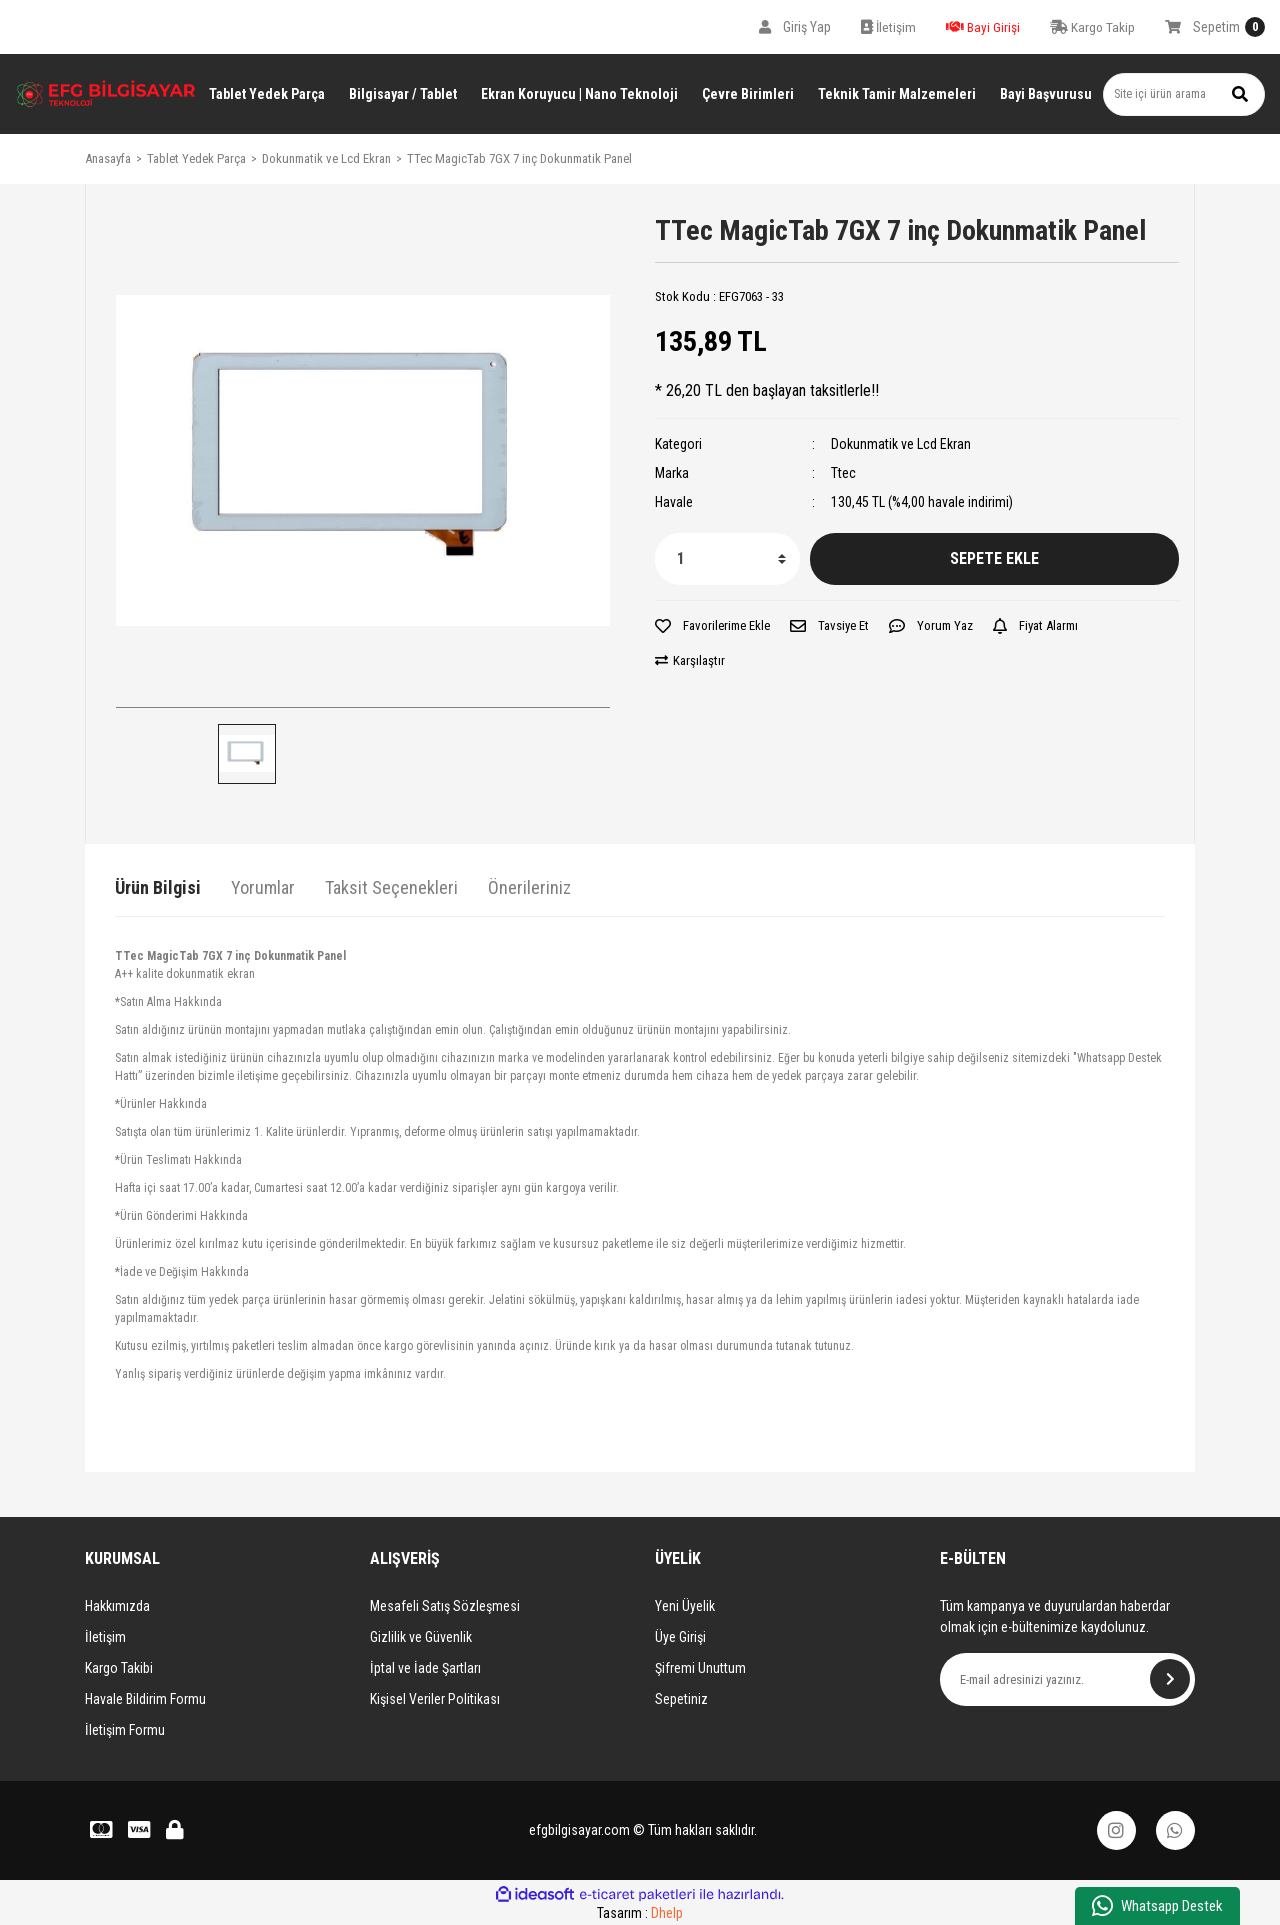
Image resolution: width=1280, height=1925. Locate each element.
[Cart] (1215, 27)
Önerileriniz (529, 887)
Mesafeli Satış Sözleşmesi (445, 1606)
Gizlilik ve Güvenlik (421, 1637)
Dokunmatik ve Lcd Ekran (901, 444)
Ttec (843, 473)
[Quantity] (727, 559)
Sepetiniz (681, 1699)
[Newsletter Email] (1067, 1679)
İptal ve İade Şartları (425, 1668)
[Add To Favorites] (712, 626)
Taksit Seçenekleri (391, 887)
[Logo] (106, 94)
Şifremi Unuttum (700, 1668)
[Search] (1184, 94)
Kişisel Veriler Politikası (435, 1699)
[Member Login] (795, 27)
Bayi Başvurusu (1046, 94)
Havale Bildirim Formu (145, 1699)
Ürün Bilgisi (158, 887)
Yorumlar (263, 887)
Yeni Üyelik (685, 1606)
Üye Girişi (680, 1637)
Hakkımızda (117, 1606)
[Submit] (1170, 1679)
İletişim (105, 1637)
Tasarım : (640, 1914)
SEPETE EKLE (994, 558)
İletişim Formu (125, 1730)
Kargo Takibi (119, 1668)
